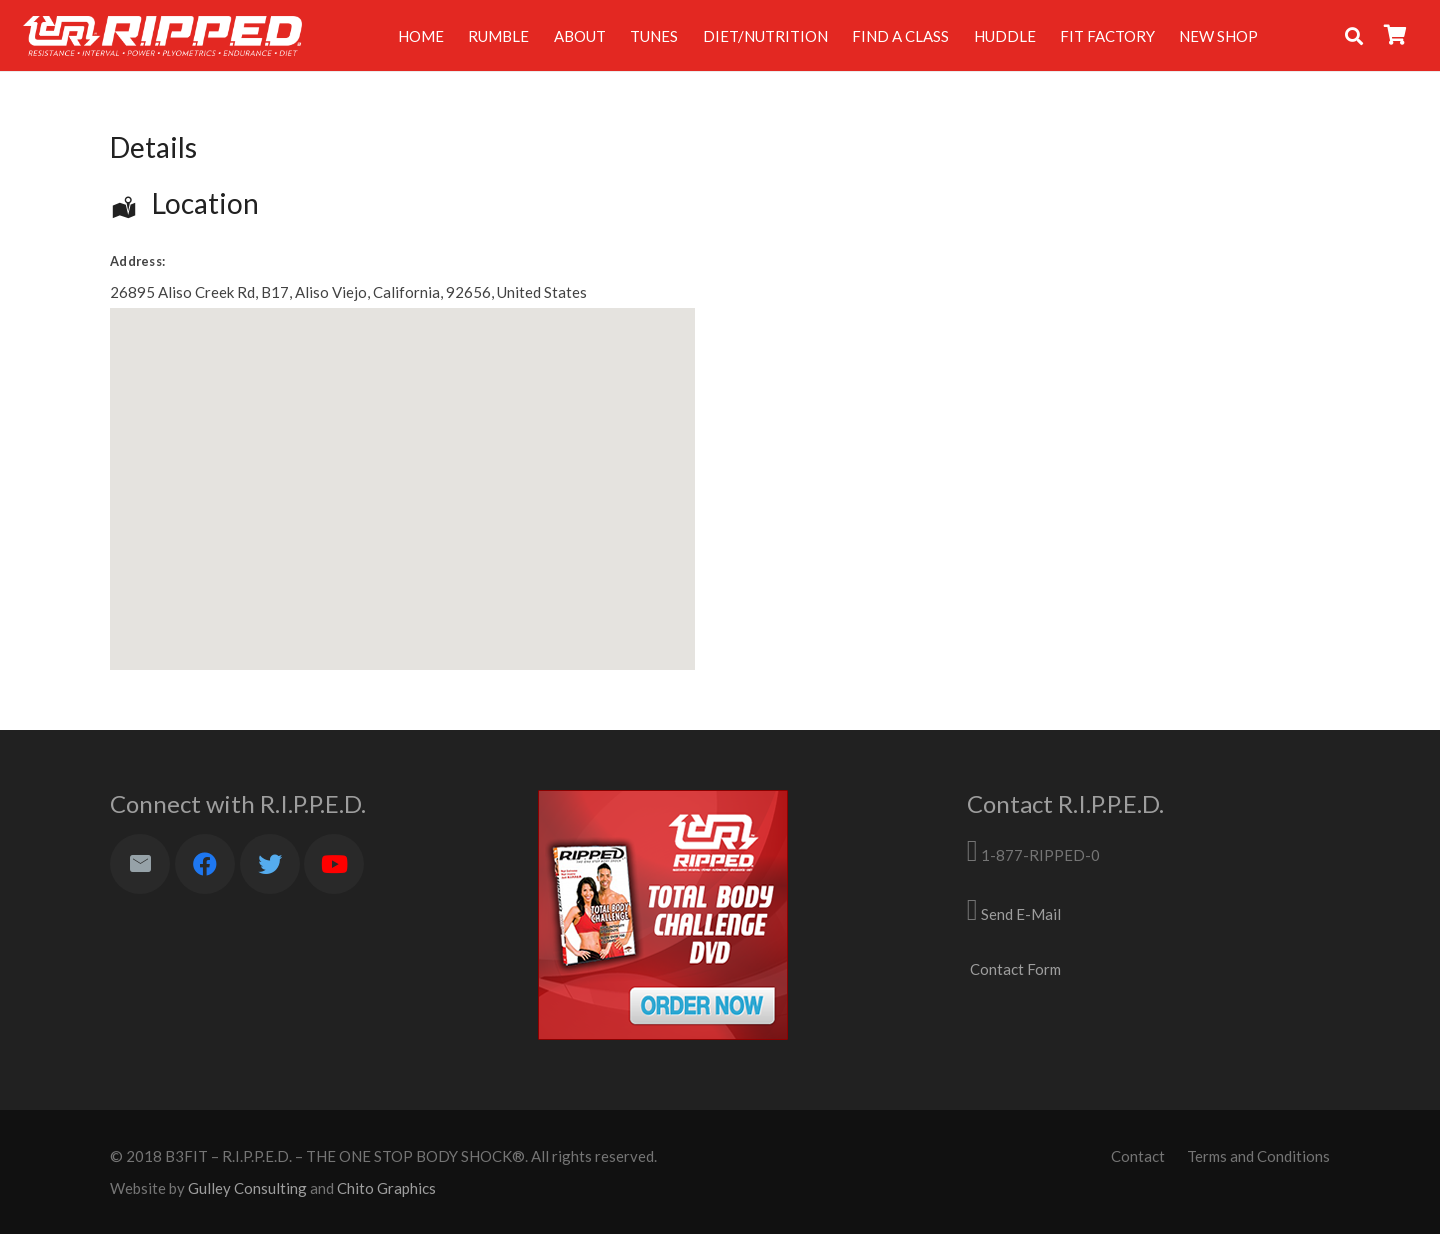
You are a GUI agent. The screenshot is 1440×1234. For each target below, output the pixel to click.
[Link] (162, 36)
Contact (1138, 1156)
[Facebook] (205, 864)
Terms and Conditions (1258, 1156)
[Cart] (1396, 35)
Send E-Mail (1021, 914)
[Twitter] (270, 864)
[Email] (140, 864)
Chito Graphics (386, 1188)
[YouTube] (334, 864)
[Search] (1354, 36)
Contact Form (1015, 969)
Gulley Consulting (247, 1188)
